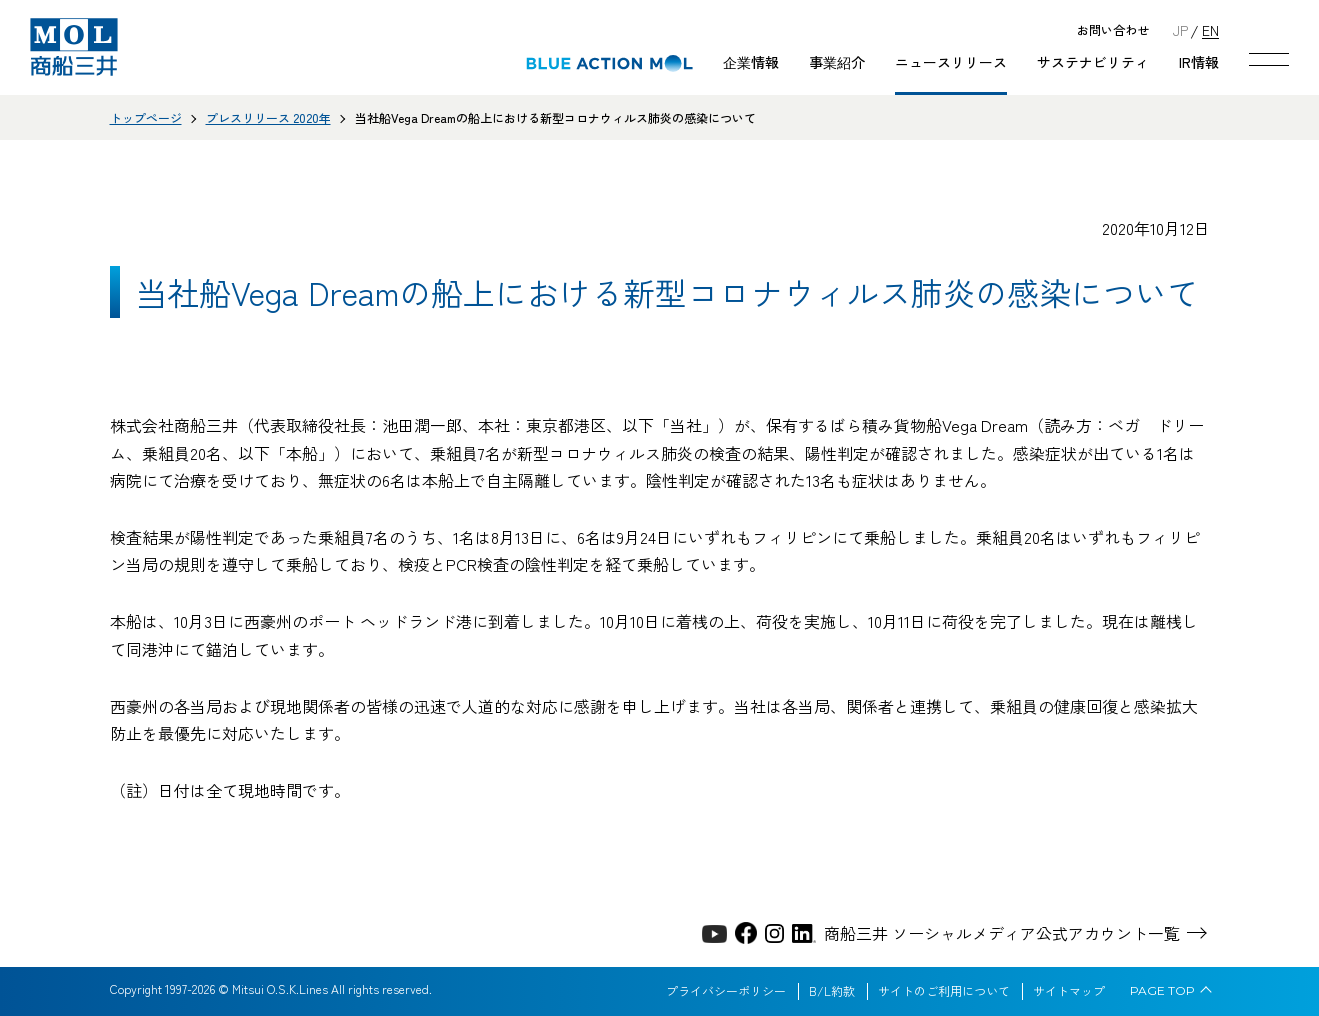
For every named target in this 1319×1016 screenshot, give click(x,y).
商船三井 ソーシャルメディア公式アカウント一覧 (1002, 933)
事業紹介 (837, 62)
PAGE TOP (1162, 991)
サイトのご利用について (944, 991)
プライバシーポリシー (726, 991)
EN (1210, 29)
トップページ (146, 117)
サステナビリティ (1093, 62)
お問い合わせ (1113, 30)
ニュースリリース (951, 62)
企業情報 (751, 62)
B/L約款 (832, 991)
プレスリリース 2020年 (268, 117)
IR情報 (1199, 62)
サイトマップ (1069, 991)
